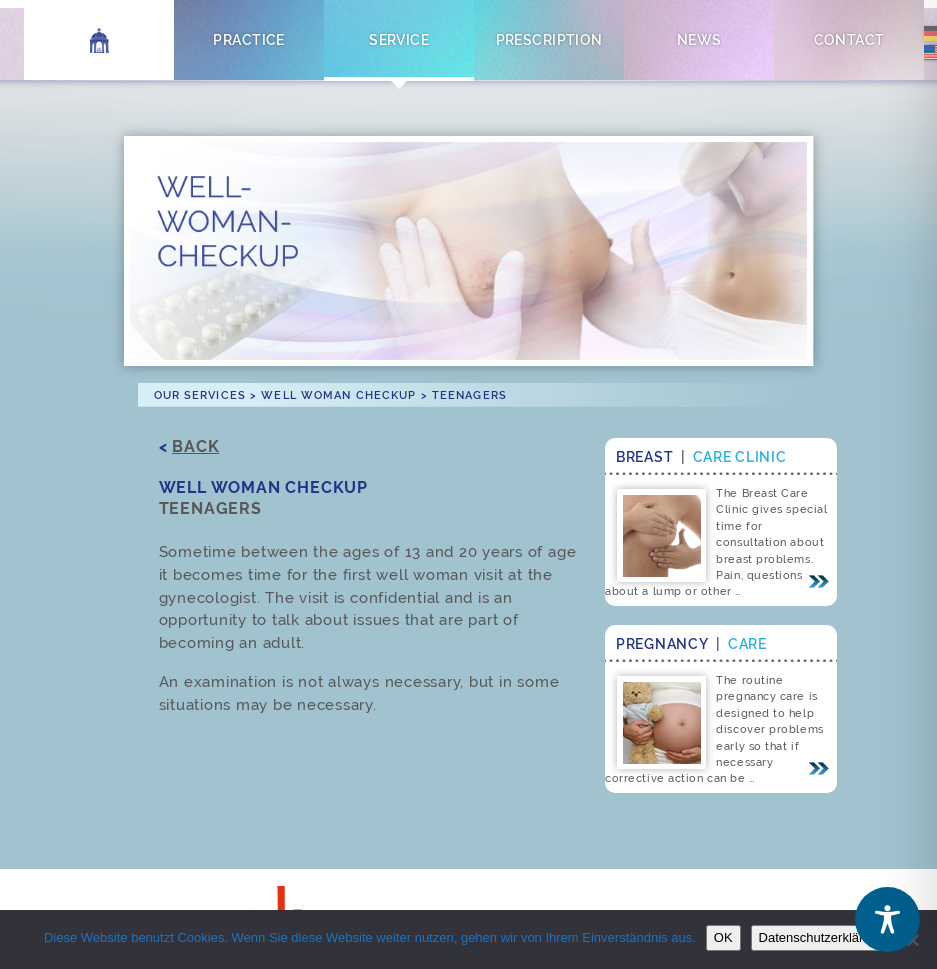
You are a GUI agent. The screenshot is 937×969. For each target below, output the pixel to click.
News (699, 39)
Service (399, 39)
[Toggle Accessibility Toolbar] (887, 919)
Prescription (549, 39)
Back (195, 446)
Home (99, 39)
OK (723, 937)
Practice (248, 39)
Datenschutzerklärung (822, 937)
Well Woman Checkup (338, 395)
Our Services (200, 395)
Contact (849, 39)
